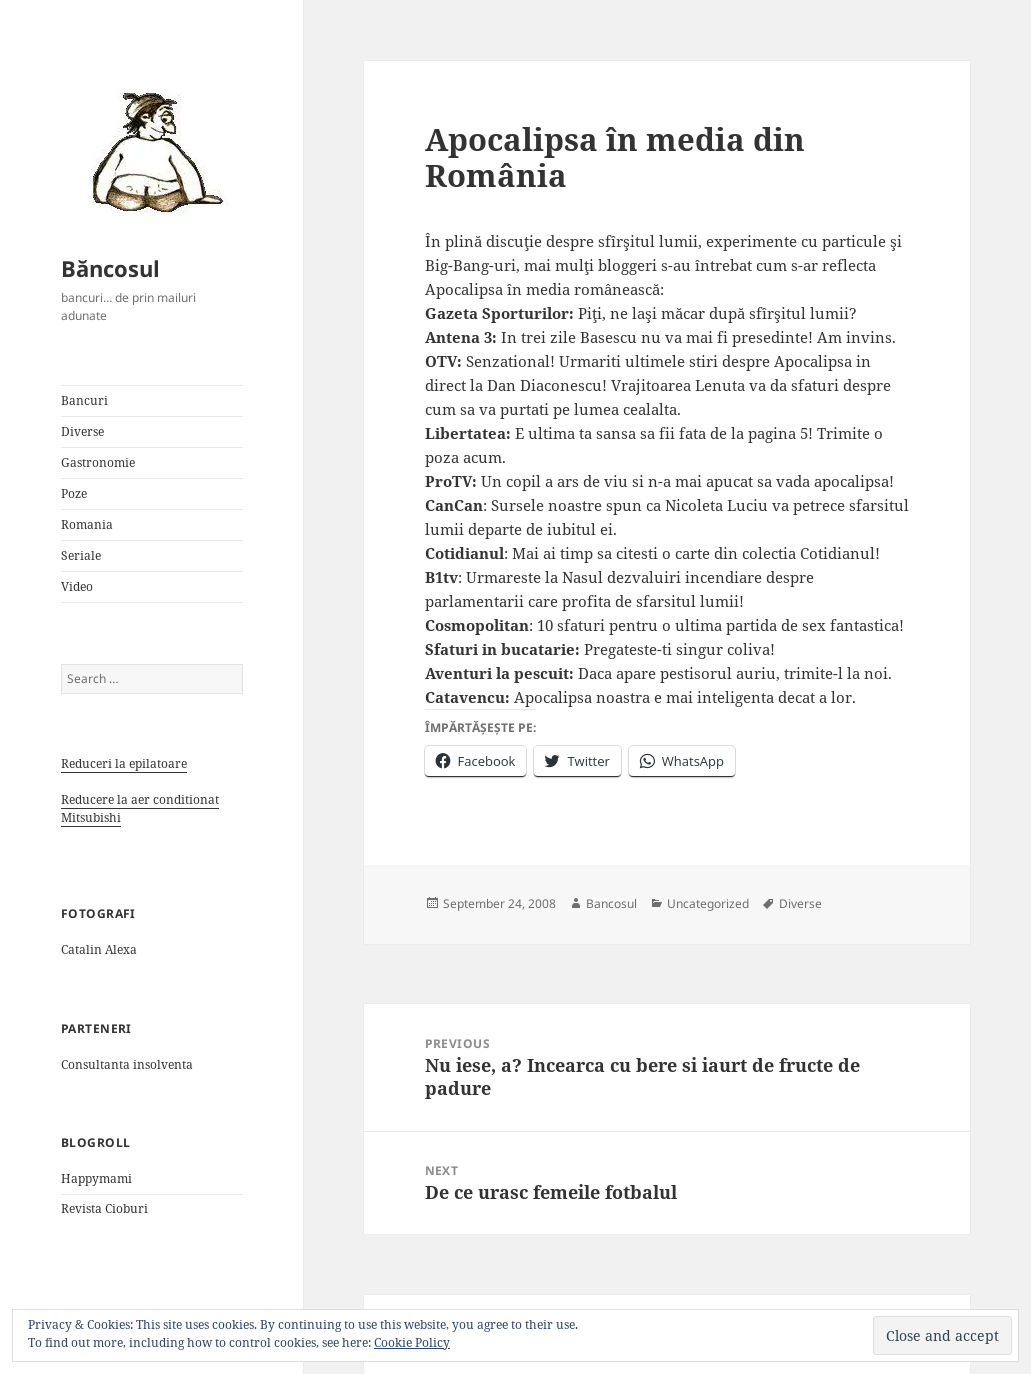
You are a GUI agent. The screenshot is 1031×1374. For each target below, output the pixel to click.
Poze (74, 493)
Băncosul (110, 268)
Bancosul (611, 903)
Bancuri (84, 400)
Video (77, 586)
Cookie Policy (412, 1342)
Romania (87, 524)
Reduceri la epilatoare (124, 763)
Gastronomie (98, 462)
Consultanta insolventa (127, 1064)
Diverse (82, 431)
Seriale (81, 555)
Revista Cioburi (104, 1208)
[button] (151, 151)
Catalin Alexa (99, 949)
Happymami (96, 1178)
